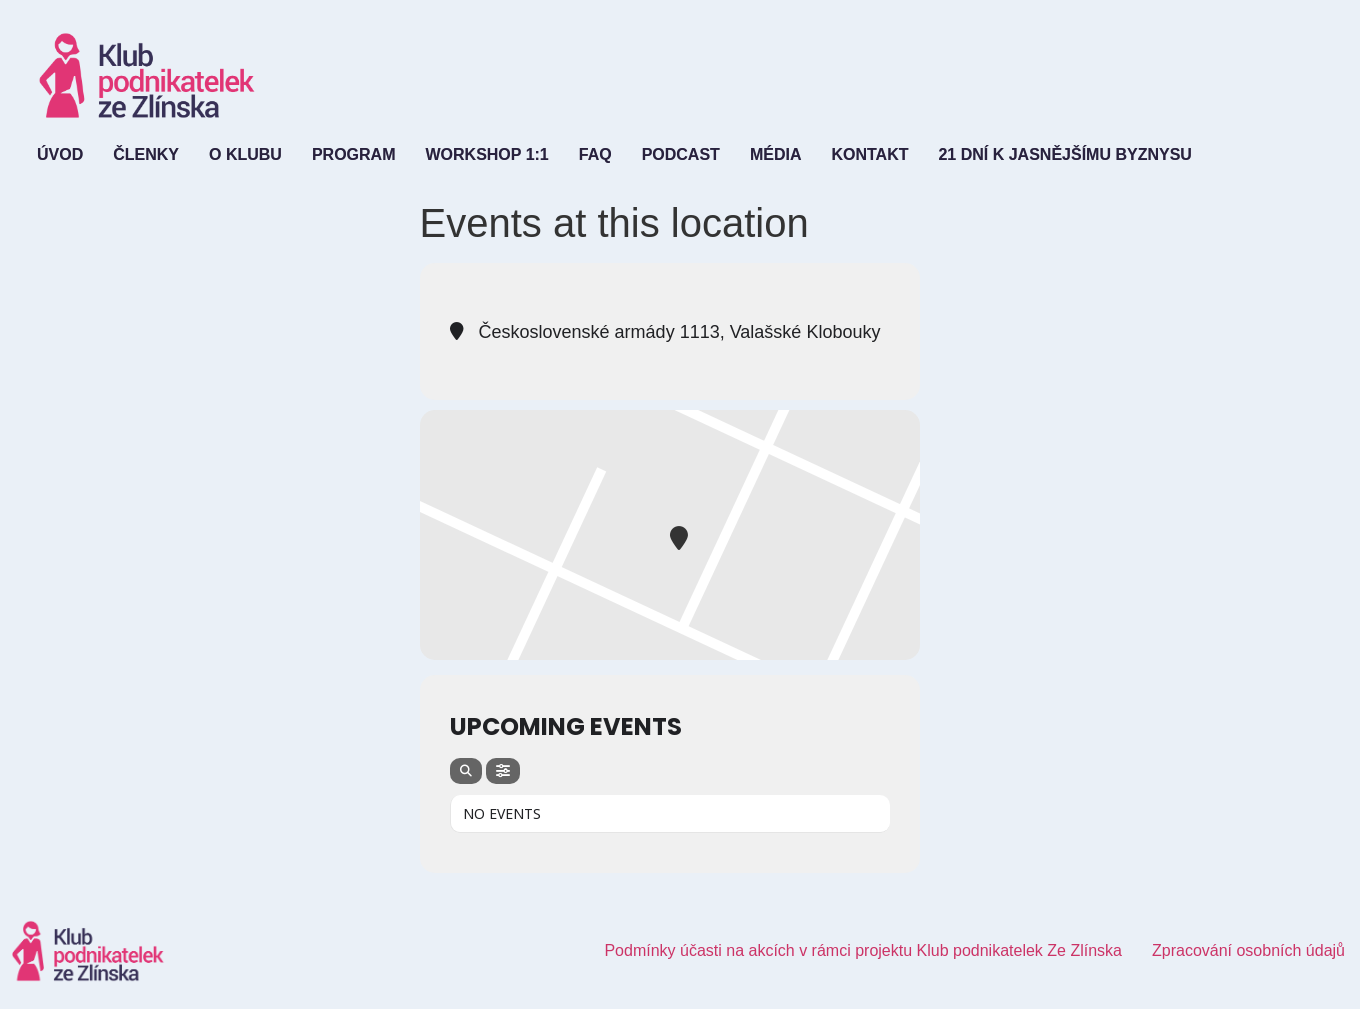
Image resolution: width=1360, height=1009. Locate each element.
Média (776, 154)
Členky (146, 154)
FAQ (595, 154)
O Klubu (245, 154)
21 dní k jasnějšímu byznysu (1064, 154)
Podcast (681, 154)
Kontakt (869, 154)
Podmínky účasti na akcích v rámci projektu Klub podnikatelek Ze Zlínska (863, 950)
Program (354, 154)
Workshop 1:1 (486, 154)
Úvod (60, 154)
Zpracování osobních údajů (1248, 950)
